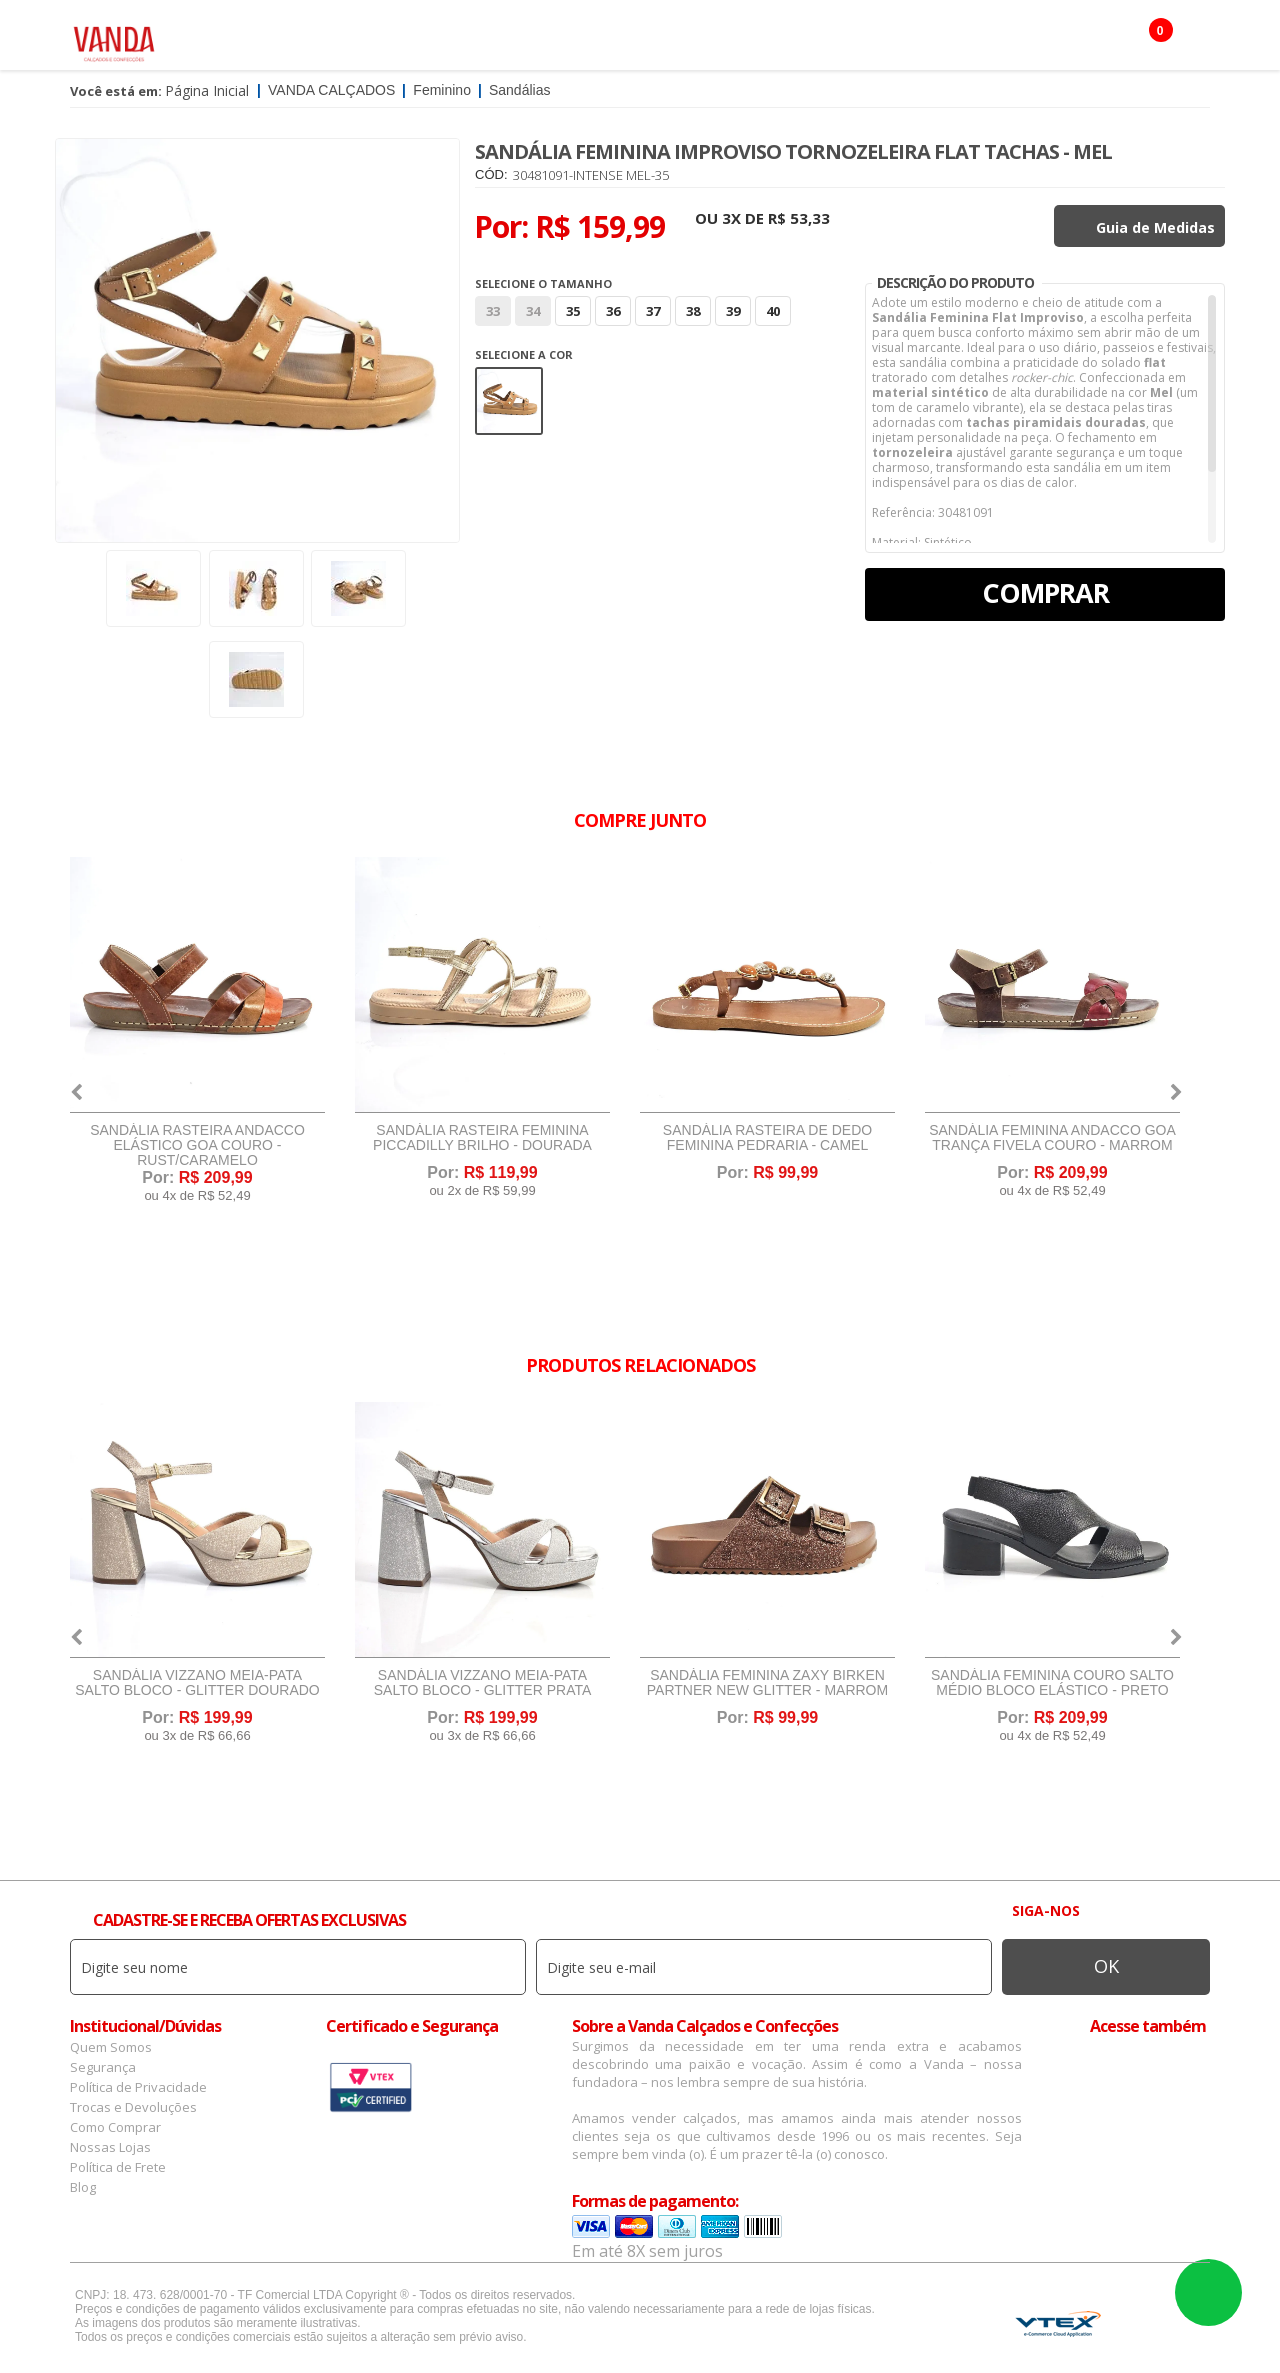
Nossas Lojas (110, 2147)
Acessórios (489, 40)
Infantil (768, 40)
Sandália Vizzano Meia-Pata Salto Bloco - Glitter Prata (483, 1683)
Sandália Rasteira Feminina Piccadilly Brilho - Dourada (482, 1138)
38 (693, 311)
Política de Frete (118, 2167)
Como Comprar (115, 2127)
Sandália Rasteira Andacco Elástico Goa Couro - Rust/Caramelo (197, 1145)
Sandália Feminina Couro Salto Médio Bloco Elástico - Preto (1052, 1683)
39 (733, 311)
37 (653, 311)
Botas (846, 40)
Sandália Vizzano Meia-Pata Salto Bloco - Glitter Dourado (197, 1683)
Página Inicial (207, 90)
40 (773, 311)
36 (613, 311)
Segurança (103, 2067)
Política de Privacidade (138, 2087)
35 (573, 311)
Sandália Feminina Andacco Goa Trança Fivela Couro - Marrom (1052, 1138)
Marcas (686, 40)
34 (533, 311)
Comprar (1045, 592)
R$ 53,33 (799, 218)
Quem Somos (111, 2047)
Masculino (383, 40)
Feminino (286, 40)
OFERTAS (923, 40)
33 (493, 311)
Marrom (509, 401)
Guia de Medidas (1155, 227)
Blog (83, 2187)
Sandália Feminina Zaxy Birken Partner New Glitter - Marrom (767, 1683)
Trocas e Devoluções (133, 2107)
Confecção (594, 40)
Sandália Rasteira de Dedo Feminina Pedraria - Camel (767, 1138)
